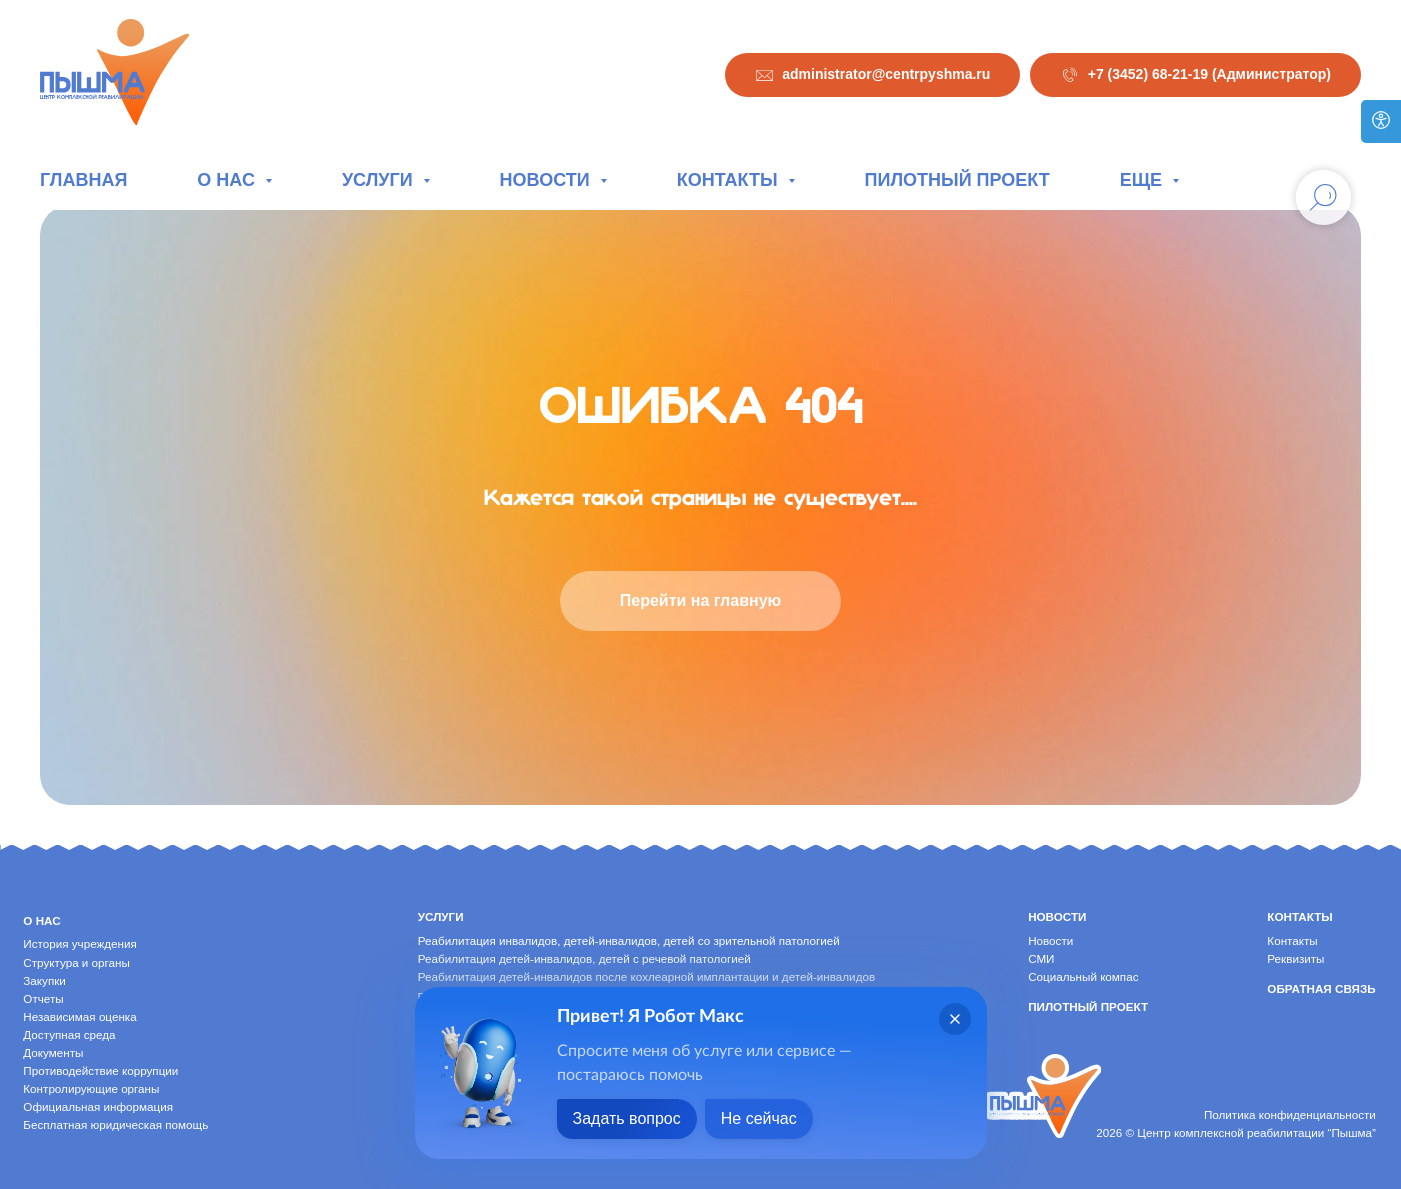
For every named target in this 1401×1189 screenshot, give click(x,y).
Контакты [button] (730, 180)
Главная (83, 180)
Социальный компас (1083, 976)
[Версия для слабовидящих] (1381, 121)
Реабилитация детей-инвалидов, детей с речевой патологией (584, 958)
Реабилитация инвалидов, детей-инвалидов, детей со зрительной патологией (629, 940)
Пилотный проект (957, 180)
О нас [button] (228, 180)
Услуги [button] (380, 180)
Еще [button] (1143, 180)
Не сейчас (759, 1118)
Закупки (44, 980)
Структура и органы (76, 962)
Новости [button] (547, 180)
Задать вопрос (627, 1118)
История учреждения (80, 943)
